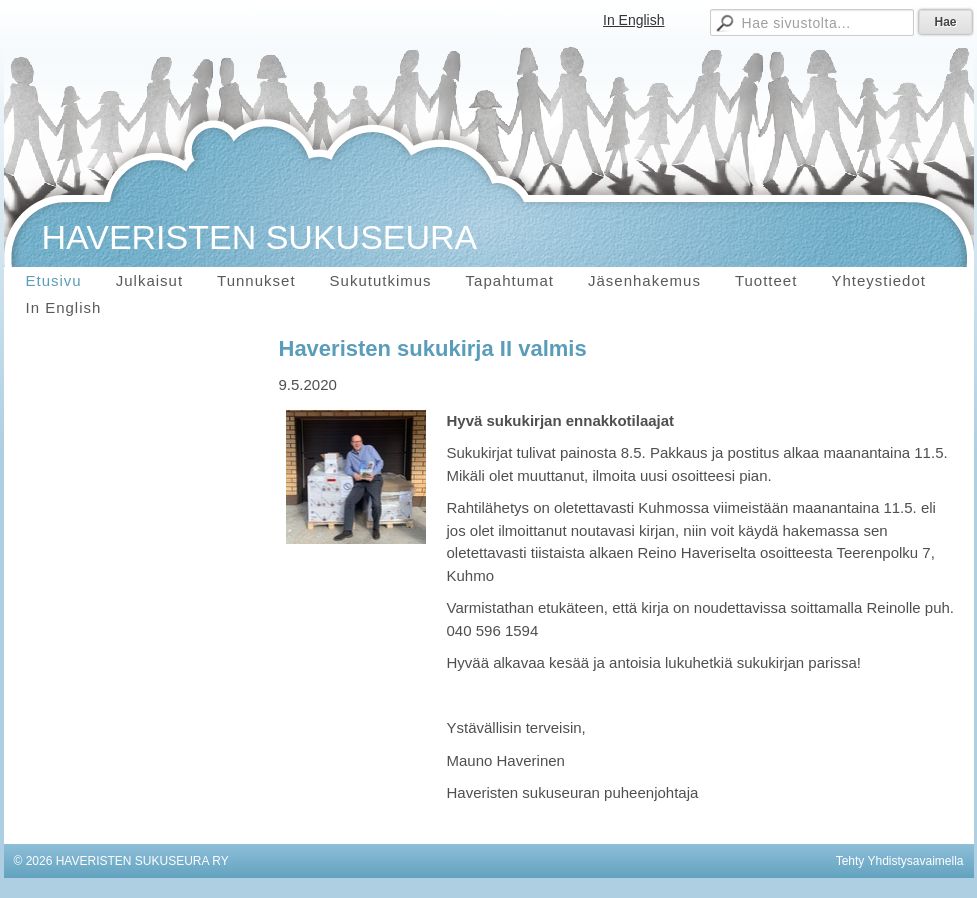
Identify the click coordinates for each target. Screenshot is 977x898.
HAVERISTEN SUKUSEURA (260, 237)
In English (633, 20)
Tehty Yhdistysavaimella (900, 861)
